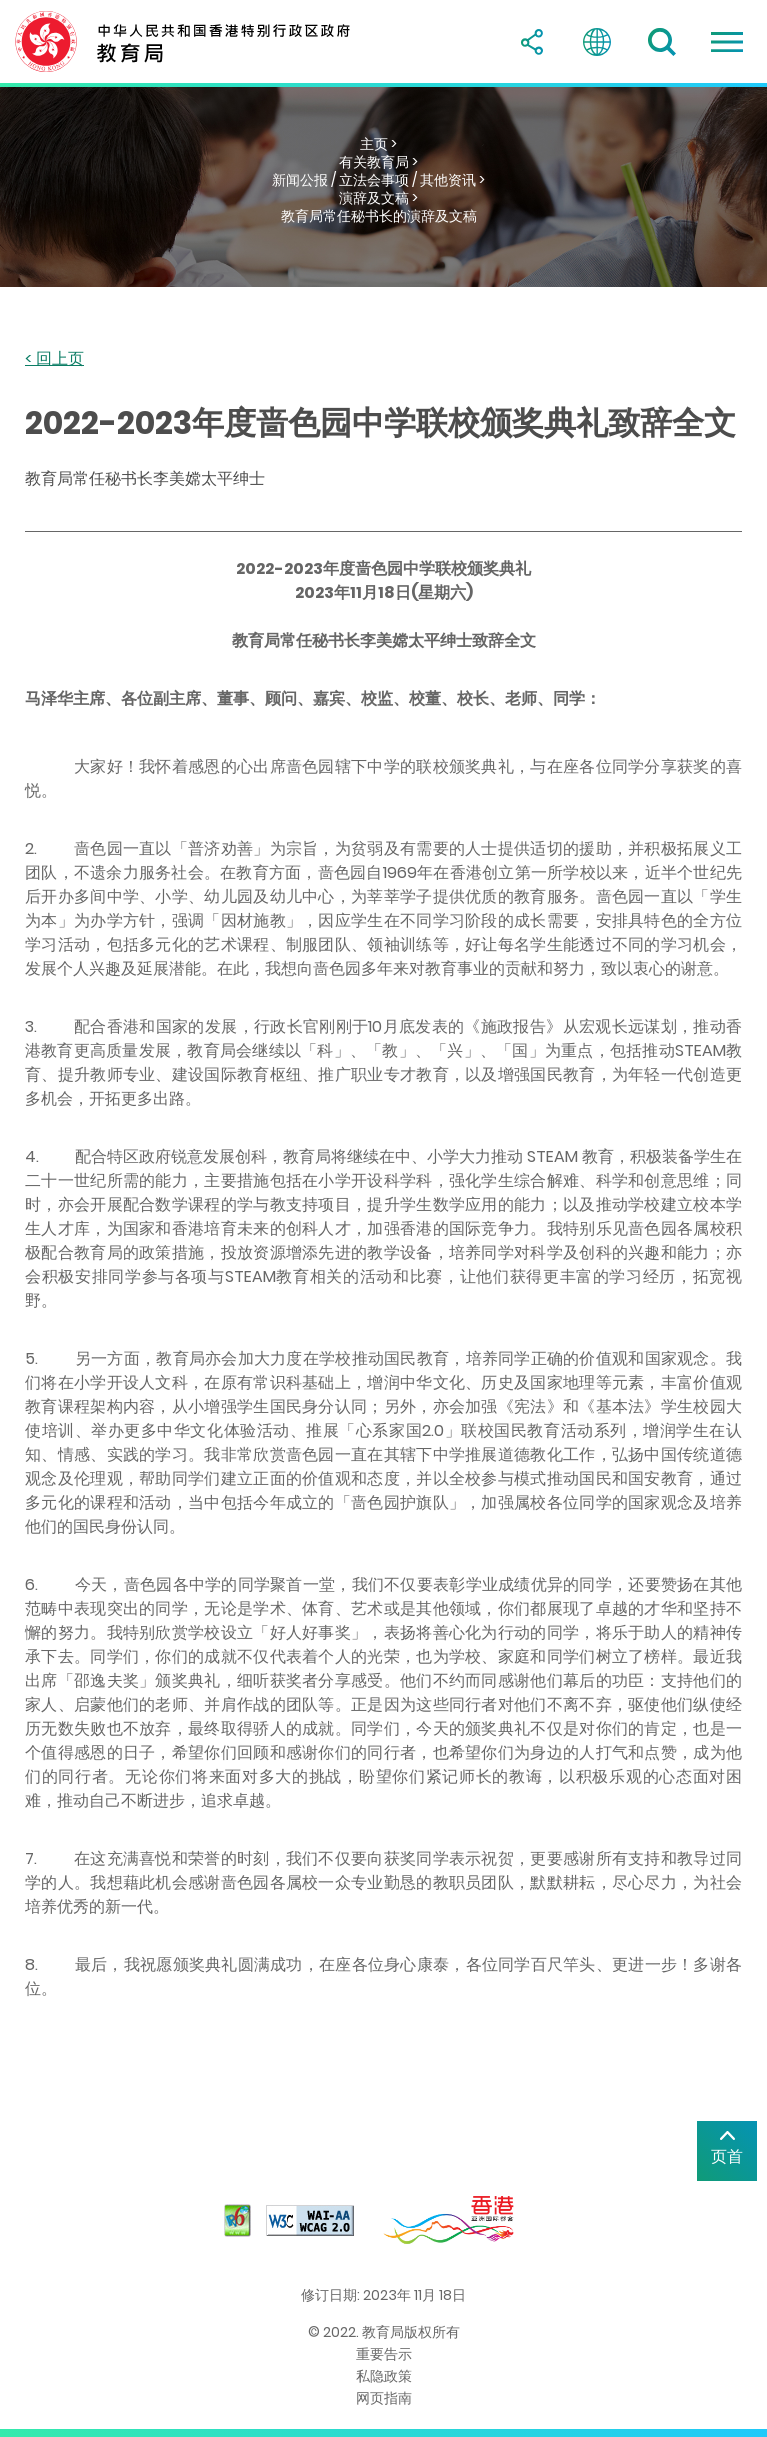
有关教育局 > (378, 162)
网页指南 (384, 2398)
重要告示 (384, 2354)
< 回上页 (54, 359)
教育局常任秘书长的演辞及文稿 (379, 216)
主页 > (378, 144)
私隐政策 (384, 2376)
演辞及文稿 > (378, 198)
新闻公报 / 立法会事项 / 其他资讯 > (378, 180)
